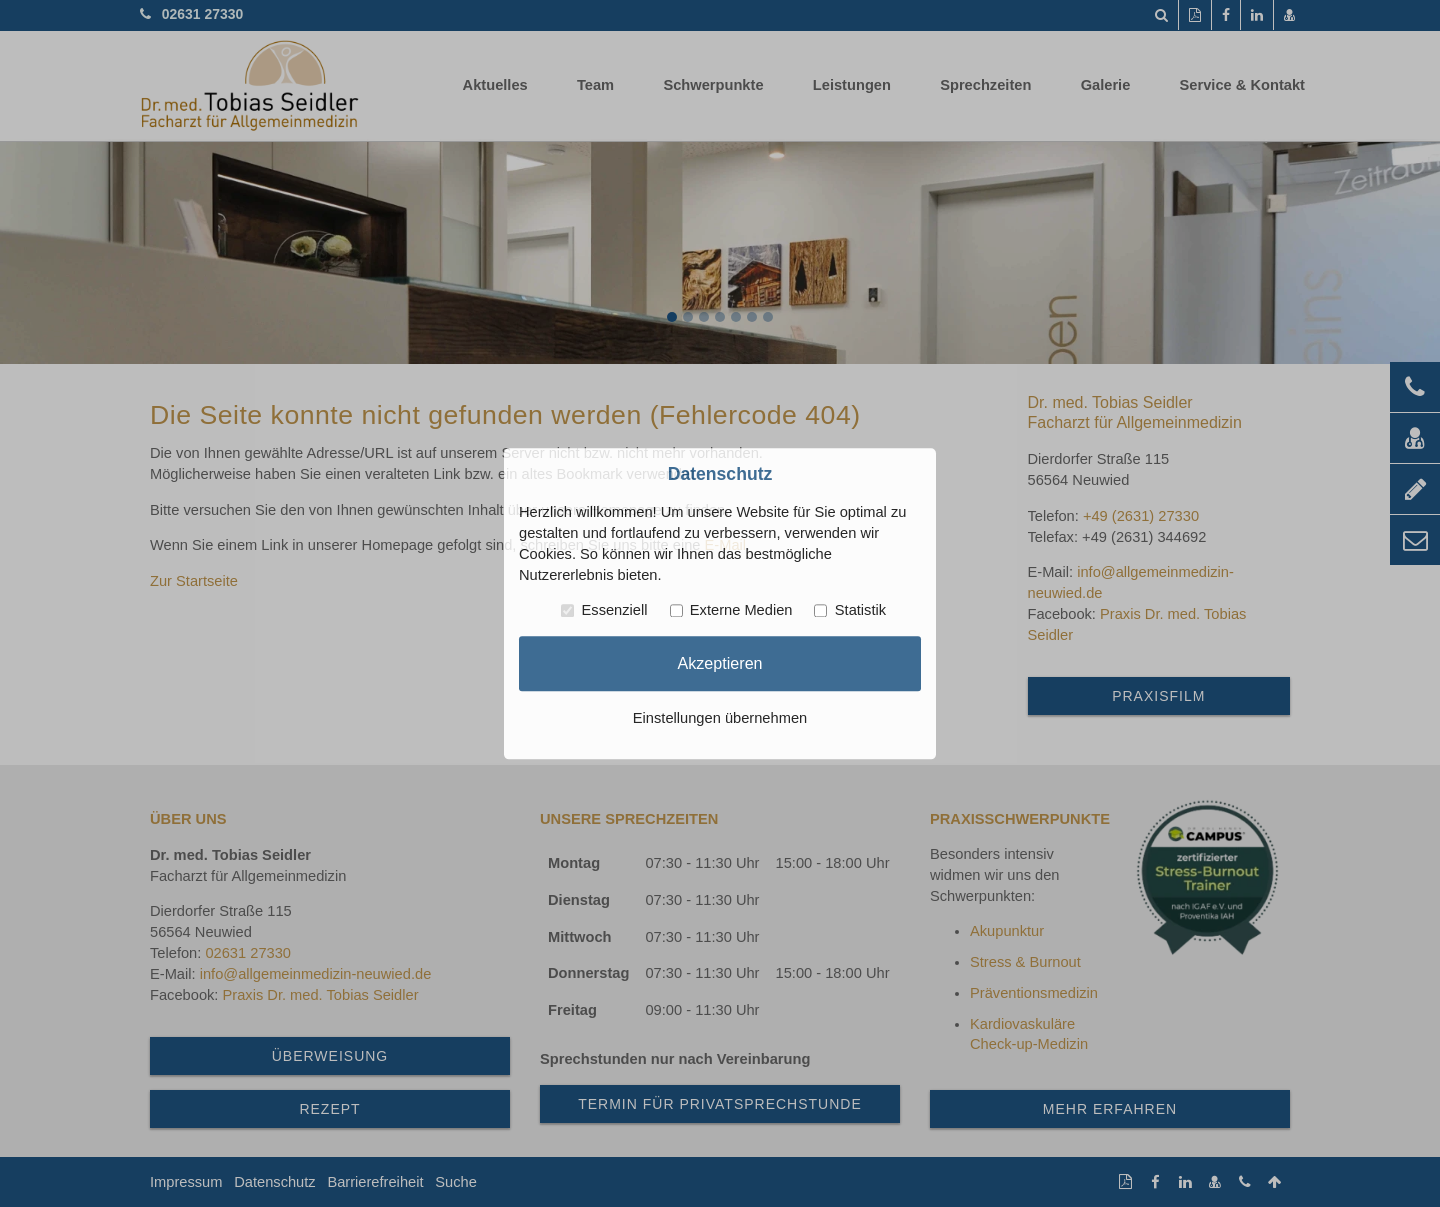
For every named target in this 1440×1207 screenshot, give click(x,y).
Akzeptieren (719, 663)
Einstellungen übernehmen (720, 718)
